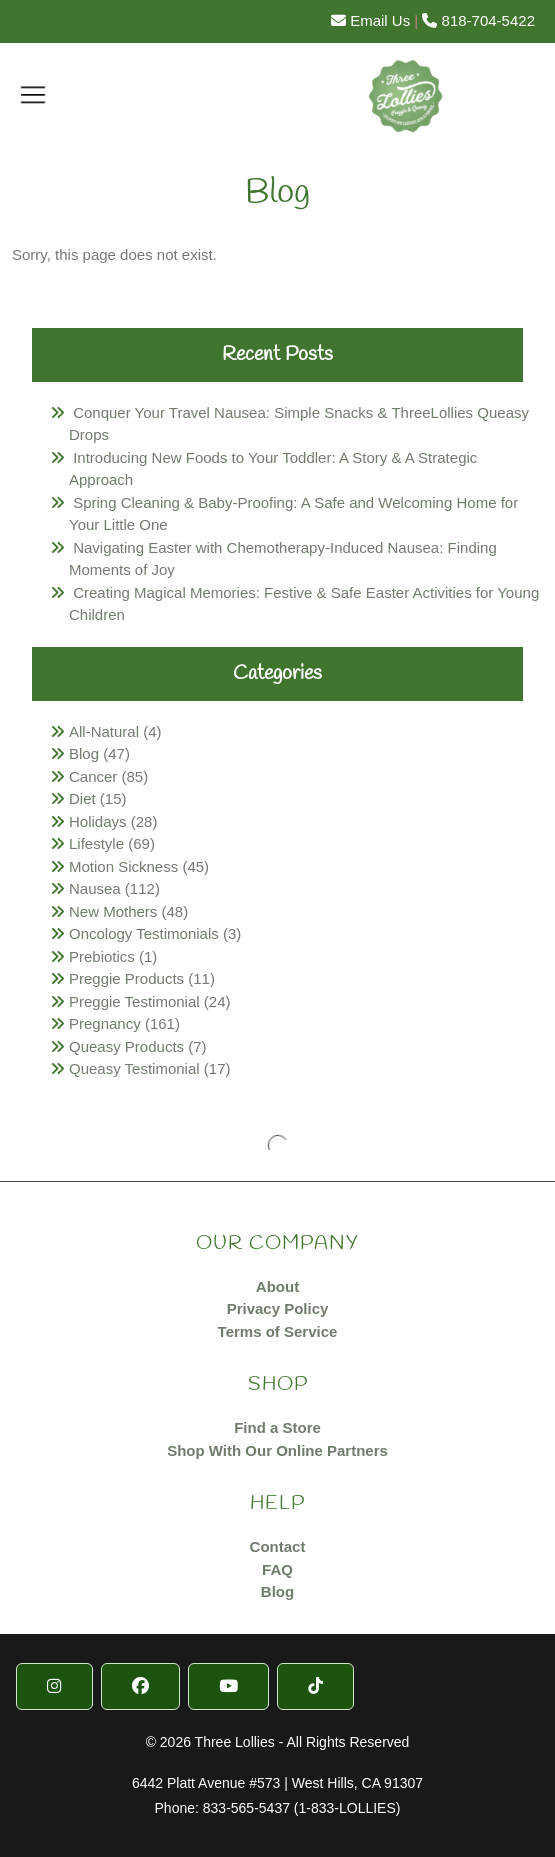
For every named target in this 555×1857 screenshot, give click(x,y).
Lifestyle (96, 843)
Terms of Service (278, 1331)
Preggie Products (126, 978)
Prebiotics (102, 956)
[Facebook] (140, 1686)
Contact (278, 1546)
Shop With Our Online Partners (277, 1450)
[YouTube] (228, 1686)
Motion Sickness (123, 866)
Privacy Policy (278, 1308)
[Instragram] (54, 1686)
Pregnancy (105, 1023)
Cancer (93, 776)
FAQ (277, 1569)
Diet (82, 798)
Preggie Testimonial (134, 1001)
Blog (84, 753)
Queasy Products (126, 1046)
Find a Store (277, 1427)
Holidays (98, 821)
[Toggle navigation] (33, 94)
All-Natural (104, 731)
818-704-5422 (478, 20)
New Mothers (113, 911)
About (277, 1286)
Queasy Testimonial (134, 1068)
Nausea (95, 888)
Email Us (370, 20)
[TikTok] (315, 1686)
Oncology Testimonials (144, 933)
